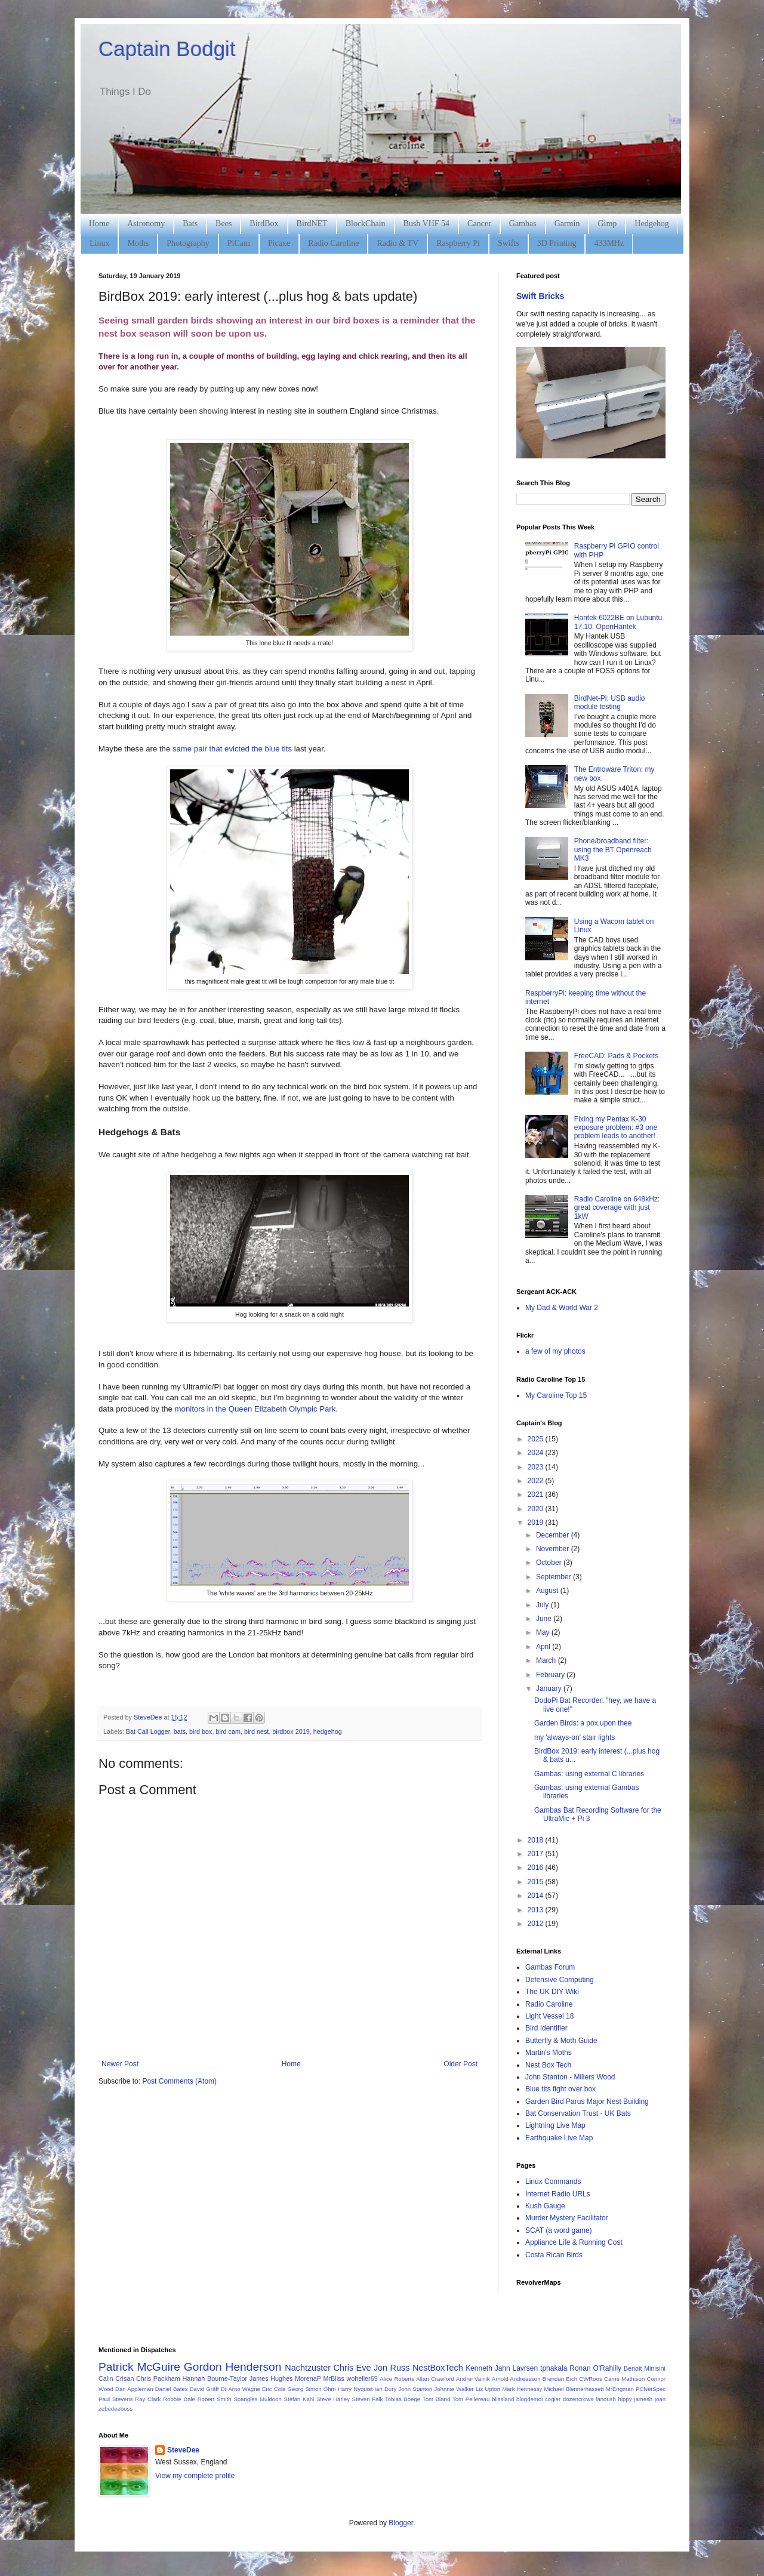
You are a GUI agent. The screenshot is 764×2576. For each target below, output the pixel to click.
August (548, 1590)
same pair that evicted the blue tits (232, 748)
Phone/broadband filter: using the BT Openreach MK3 (613, 849)
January (549, 1688)
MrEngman (620, 2389)
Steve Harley (333, 2399)
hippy (625, 2399)
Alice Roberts (397, 2378)
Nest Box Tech (548, 2065)
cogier (552, 2399)
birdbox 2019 (290, 1731)
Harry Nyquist (355, 2389)
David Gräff (204, 2389)
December (553, 1535)
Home (99, 223)
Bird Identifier (546, 2028)
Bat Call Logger (148, 1731)
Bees (223, 223)
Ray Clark (148, 2399)
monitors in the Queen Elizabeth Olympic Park (255, 1408)
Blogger (401, 2523)
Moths (138, 243)
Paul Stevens (115, 2399)
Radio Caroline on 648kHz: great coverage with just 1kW (617, 1208)
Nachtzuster (308, 2367)
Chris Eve (352, 2367)
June (544, 1618)
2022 (537, 1481)
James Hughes (271, 2378)
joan (660, 2399)
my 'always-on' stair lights (574, 1737)
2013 (537, 1910)
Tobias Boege (402, 2399)
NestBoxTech (437, 2367)
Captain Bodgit (167, 48)
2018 (537, 1840)
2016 (537, 1867)
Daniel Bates (171, 2389)
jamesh (643, 2399)
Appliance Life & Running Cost (574, 2242)
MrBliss (333, 2378)
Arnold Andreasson (516, 2378)
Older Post (460, 2064)
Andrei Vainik (472, 2378)
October (549, 1562)
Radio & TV (397, 243)
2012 (537, 1923)
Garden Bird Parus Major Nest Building (587, 2101)
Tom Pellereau (470, 2399)
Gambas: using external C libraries (589, 1774)
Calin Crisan (116, 2378)
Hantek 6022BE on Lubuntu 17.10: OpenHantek (618, 622)
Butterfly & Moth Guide (561, 2040)
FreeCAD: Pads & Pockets (616, 1056)
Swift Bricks (540, 296)
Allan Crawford (435, 2378)
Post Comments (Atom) (179, 2081)
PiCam (238, 243)
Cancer (479, 223)
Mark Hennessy (522, 2389)
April (544, 1647)
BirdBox (263, 223)
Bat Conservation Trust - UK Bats (578, 2113)
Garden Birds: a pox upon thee (582, 1723)
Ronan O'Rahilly (595, 2368)
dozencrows (578, 2399)
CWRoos (590, 2378)
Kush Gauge (545, 2206)
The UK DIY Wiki (552, 1992)
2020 (537, 1509)
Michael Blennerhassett (573, 2389)
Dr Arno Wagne (240, 2389)
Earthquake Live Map (559, 2138)
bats (180, 1731)
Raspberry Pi (458, 243)
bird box (200, 1731)
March (547, 1660)
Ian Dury (385, 2389)
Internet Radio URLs (557, 2194)
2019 (537, 1522)
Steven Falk (367, 2399)
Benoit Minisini (645, 2368)
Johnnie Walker (454, 2389)
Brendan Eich (560, 2378)
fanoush (606, 2399)
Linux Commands (553, 2181)
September (554, 1577)
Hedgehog (651, 223)
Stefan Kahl (299, 2399)
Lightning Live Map (555, 2125)
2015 (537, 1882)
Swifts (508, 243)
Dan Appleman (134, 2389)
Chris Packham (158, 2378)
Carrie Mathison (624, 2378)
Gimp (607, 223)
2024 (537, 1453)
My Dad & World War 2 (561, 1308)
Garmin (567, 223)
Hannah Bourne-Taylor (215, 2378)
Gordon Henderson (233, 2367)
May (544, 1632)
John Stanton (415, 2389)
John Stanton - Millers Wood (570, 2077)
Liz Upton (488, 2389)
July (543, 1605)
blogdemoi (529, 2399)
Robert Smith (215, 2399)
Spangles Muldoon (257, 2399)
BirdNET (312, 223)
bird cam (228, 1731)
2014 (537, 1895)
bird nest (256, 1731)
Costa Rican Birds (554, 2255)
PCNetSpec (651, 2389)
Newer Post (119, 2064)
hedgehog (327, 1731)
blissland (503, 2399)
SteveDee (183, 2450)
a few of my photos (555, 1351)
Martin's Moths (548, 2052)
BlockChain (366, 223)
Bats (190, 223)
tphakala (553, 2368)
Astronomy (146, 223)
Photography (188, 243)
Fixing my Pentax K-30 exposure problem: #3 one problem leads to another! (615, 1128)
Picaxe (279, 243)
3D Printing (557, 243)
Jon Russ (391, 2367)
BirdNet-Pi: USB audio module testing (609, 702)
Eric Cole (273, 2389)
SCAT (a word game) (558, 2230)
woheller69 (362, 2378)
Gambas (523, 223)
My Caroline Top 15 (556, 1395)
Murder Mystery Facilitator (566, 2218)
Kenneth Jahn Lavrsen (502, 2368)
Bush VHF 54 (426, 223)
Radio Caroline (333, 243)
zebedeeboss (115, 2408)
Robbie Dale (179, 2399)
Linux (99, 243)
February (551, 1675)
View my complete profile (195, 2476)
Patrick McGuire (139, 2367)
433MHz (609, 243)
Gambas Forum (550, 1967)
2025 (537, 1439)
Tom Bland (436, 2399)
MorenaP (308, 2378)
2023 (537, 1467)
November (553, 1549)
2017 (537, 1854)
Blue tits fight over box (560, 2089)
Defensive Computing (559, 1980)
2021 (537, 1494)
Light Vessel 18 (549, 2016)
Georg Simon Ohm (312, 2389)
